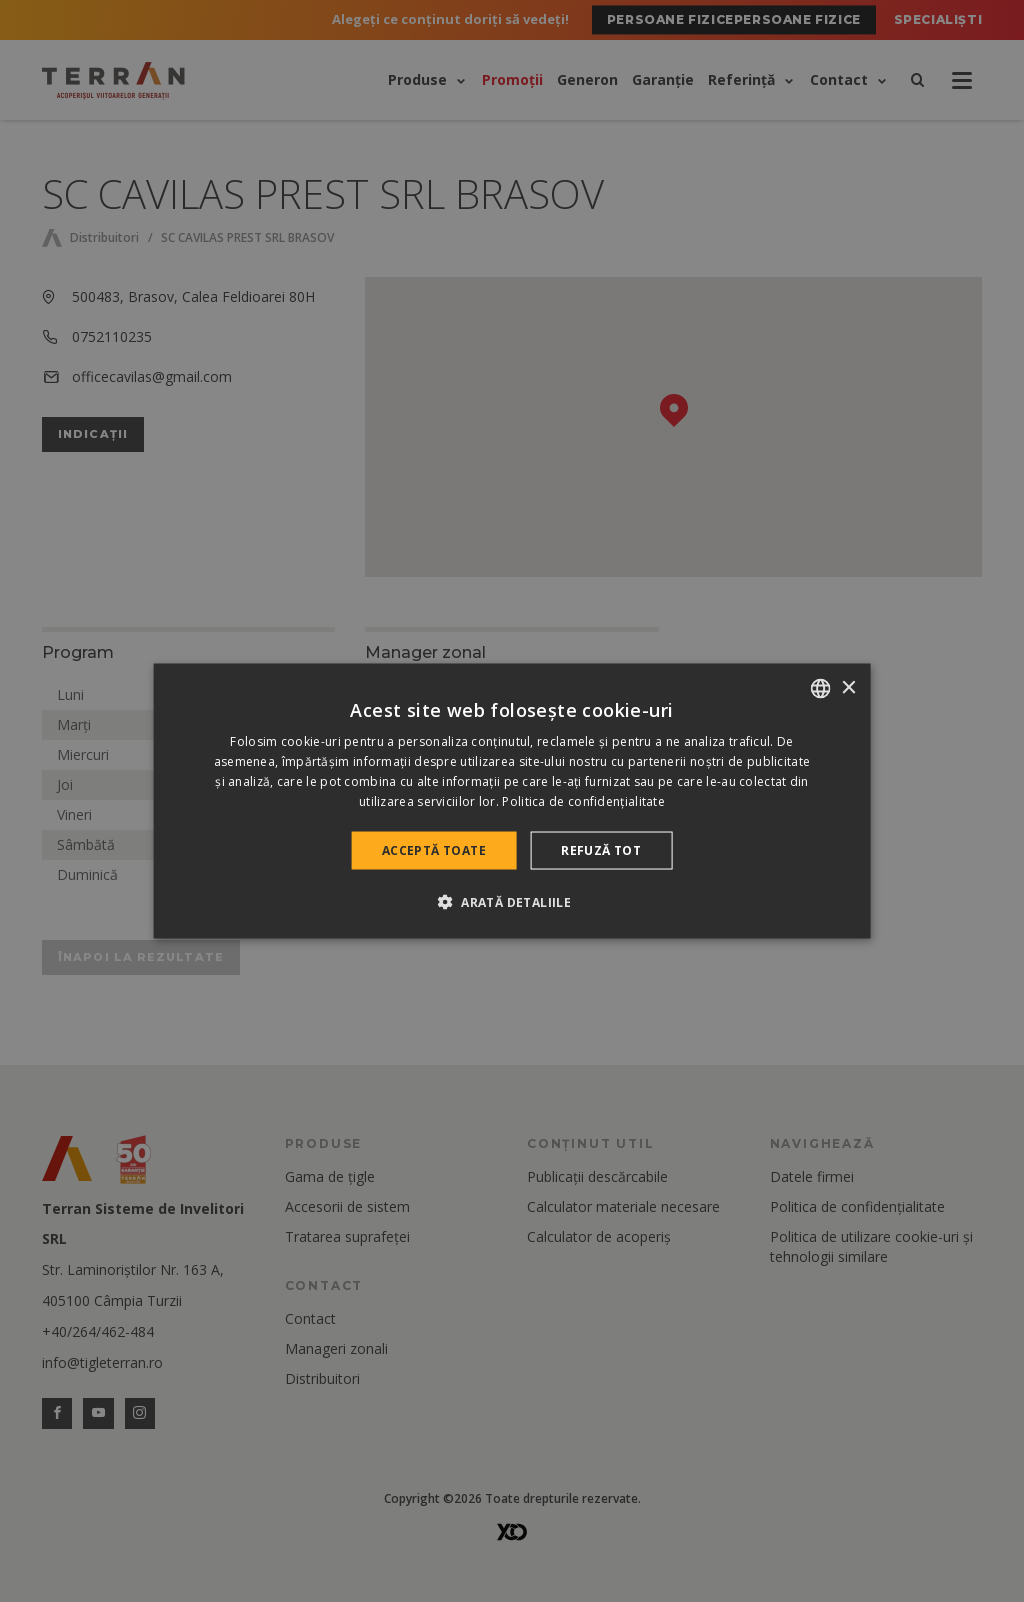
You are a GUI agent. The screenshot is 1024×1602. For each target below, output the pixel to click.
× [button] (847, 687)
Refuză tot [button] (601, 849)
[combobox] (820, 689)
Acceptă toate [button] (434, 849)
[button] (512, 901)
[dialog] (512, 801)
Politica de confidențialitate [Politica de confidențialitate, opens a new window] (583, 800)
